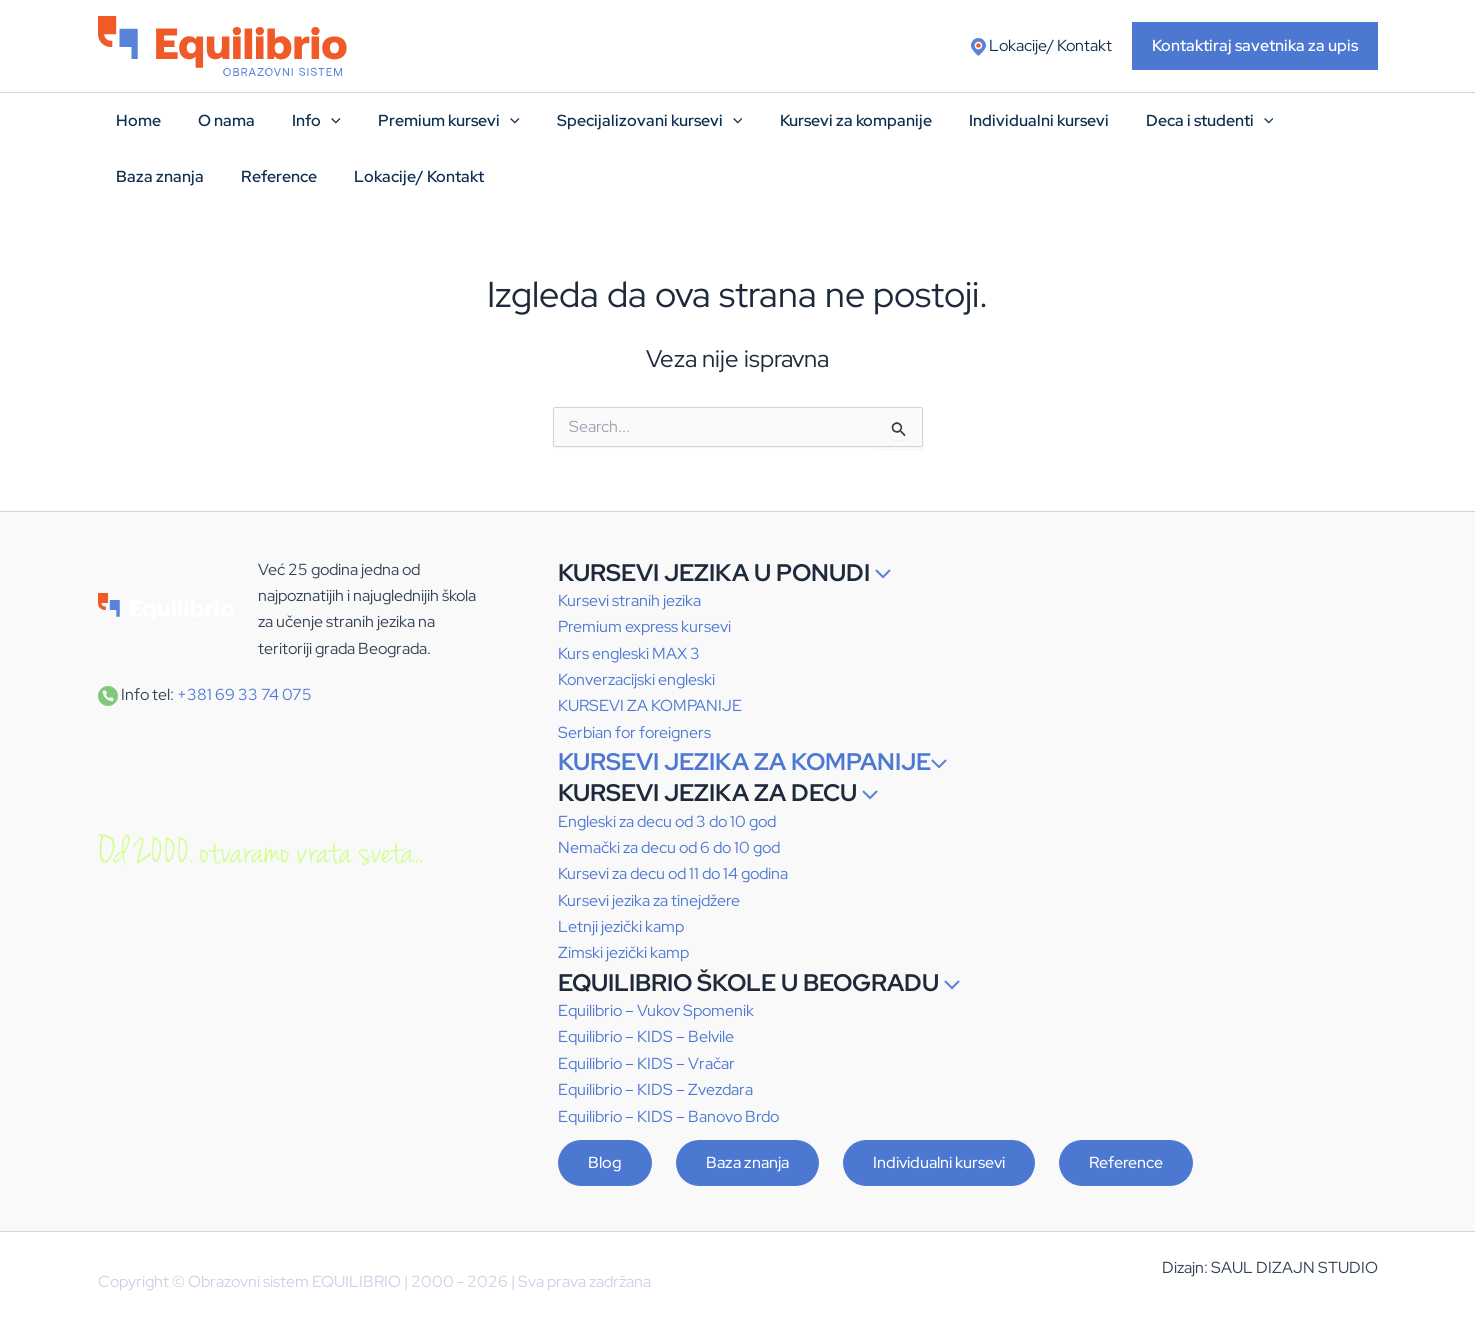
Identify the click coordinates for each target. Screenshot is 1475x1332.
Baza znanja (747, 1162)
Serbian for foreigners (634, 732)
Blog (605, 1162)
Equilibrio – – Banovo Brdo (668, 1116)
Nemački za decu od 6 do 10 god (669, 847)
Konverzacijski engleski (636, 679)
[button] (1255, 46)
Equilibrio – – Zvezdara (655, 1089)
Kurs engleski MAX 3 (629, 653)
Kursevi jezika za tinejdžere (649, 900)
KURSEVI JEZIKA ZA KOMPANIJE (752, 761)
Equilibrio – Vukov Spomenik (656, 1010)
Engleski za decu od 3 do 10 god (667, 821)
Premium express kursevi (644, 626)
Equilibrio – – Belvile (646, 1036)
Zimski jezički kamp (623, 952)
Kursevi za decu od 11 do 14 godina (673, 873)
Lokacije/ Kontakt (1041, 45)
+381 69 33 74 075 (244, 694)
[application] (327, 121)
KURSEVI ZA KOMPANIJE (650, 705)
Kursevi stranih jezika (629, 600)
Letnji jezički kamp (621, 926)
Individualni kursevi (939, 1162)
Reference (1126, 1162)
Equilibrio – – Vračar (646, 1063)
